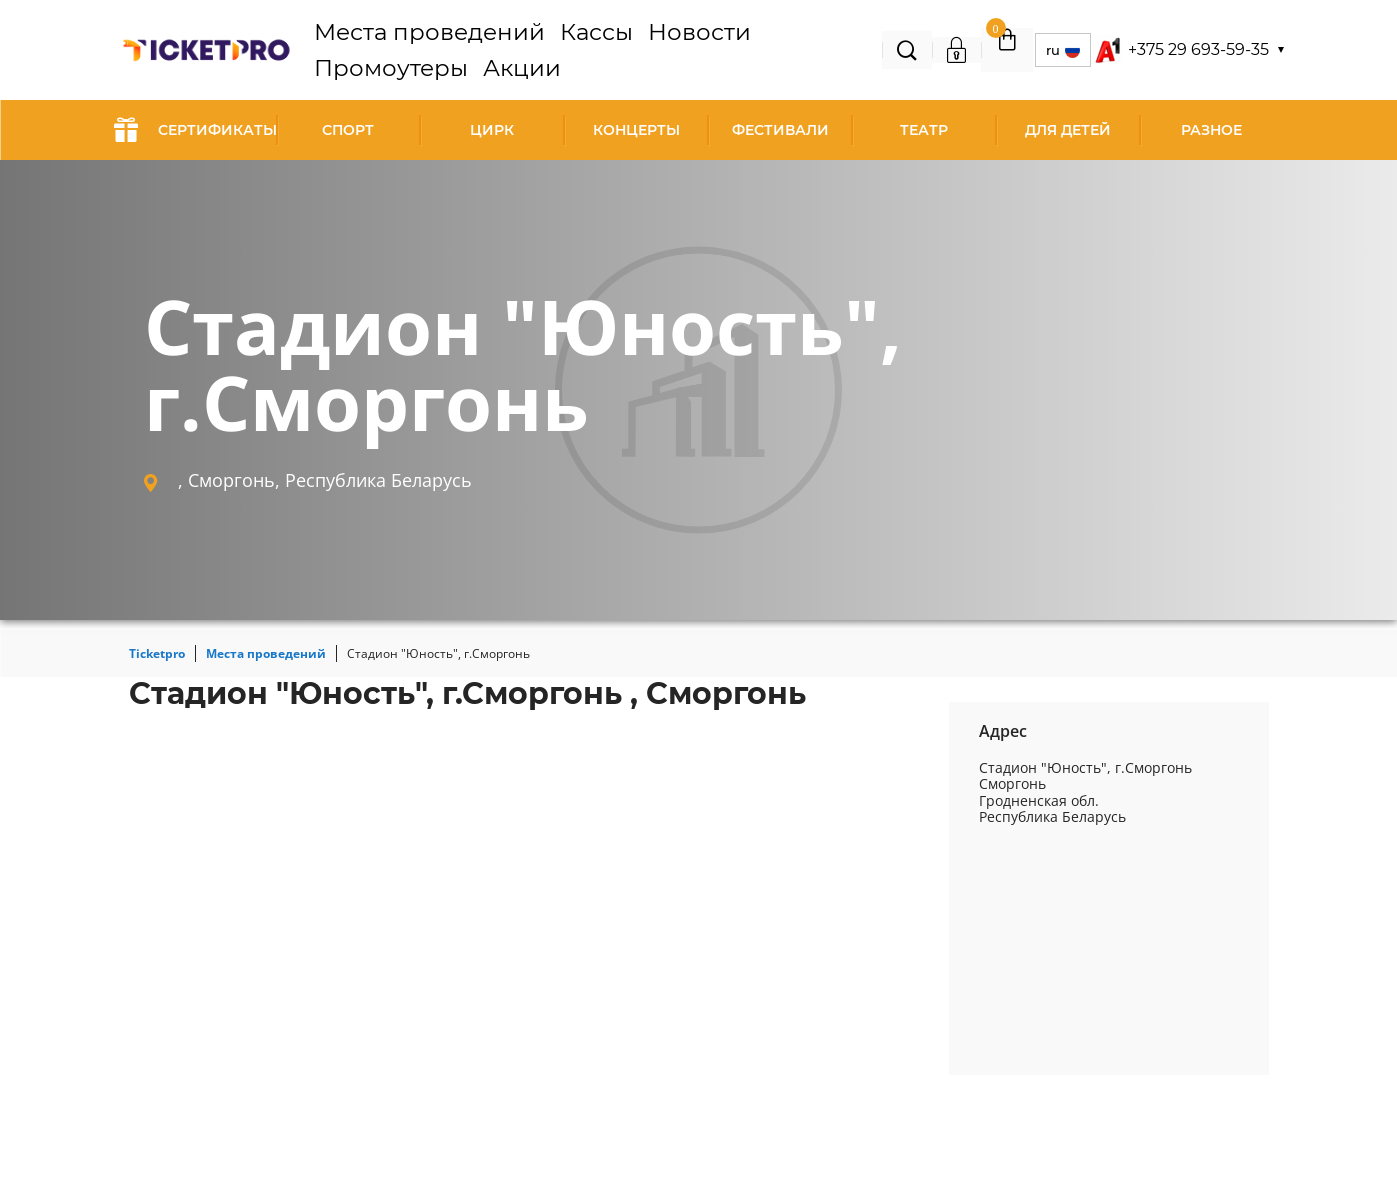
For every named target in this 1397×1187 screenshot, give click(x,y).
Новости (621, 50)
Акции (803, 50)
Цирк (492, 130)
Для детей (1068, 130)
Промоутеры (716, 50)
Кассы (551, 50)
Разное (1211, 130)
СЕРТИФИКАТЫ (195, 130)
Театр (924, 130)
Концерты (636, 130)
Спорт (348, 130)
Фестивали (780, 130)
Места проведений (443, 50)
